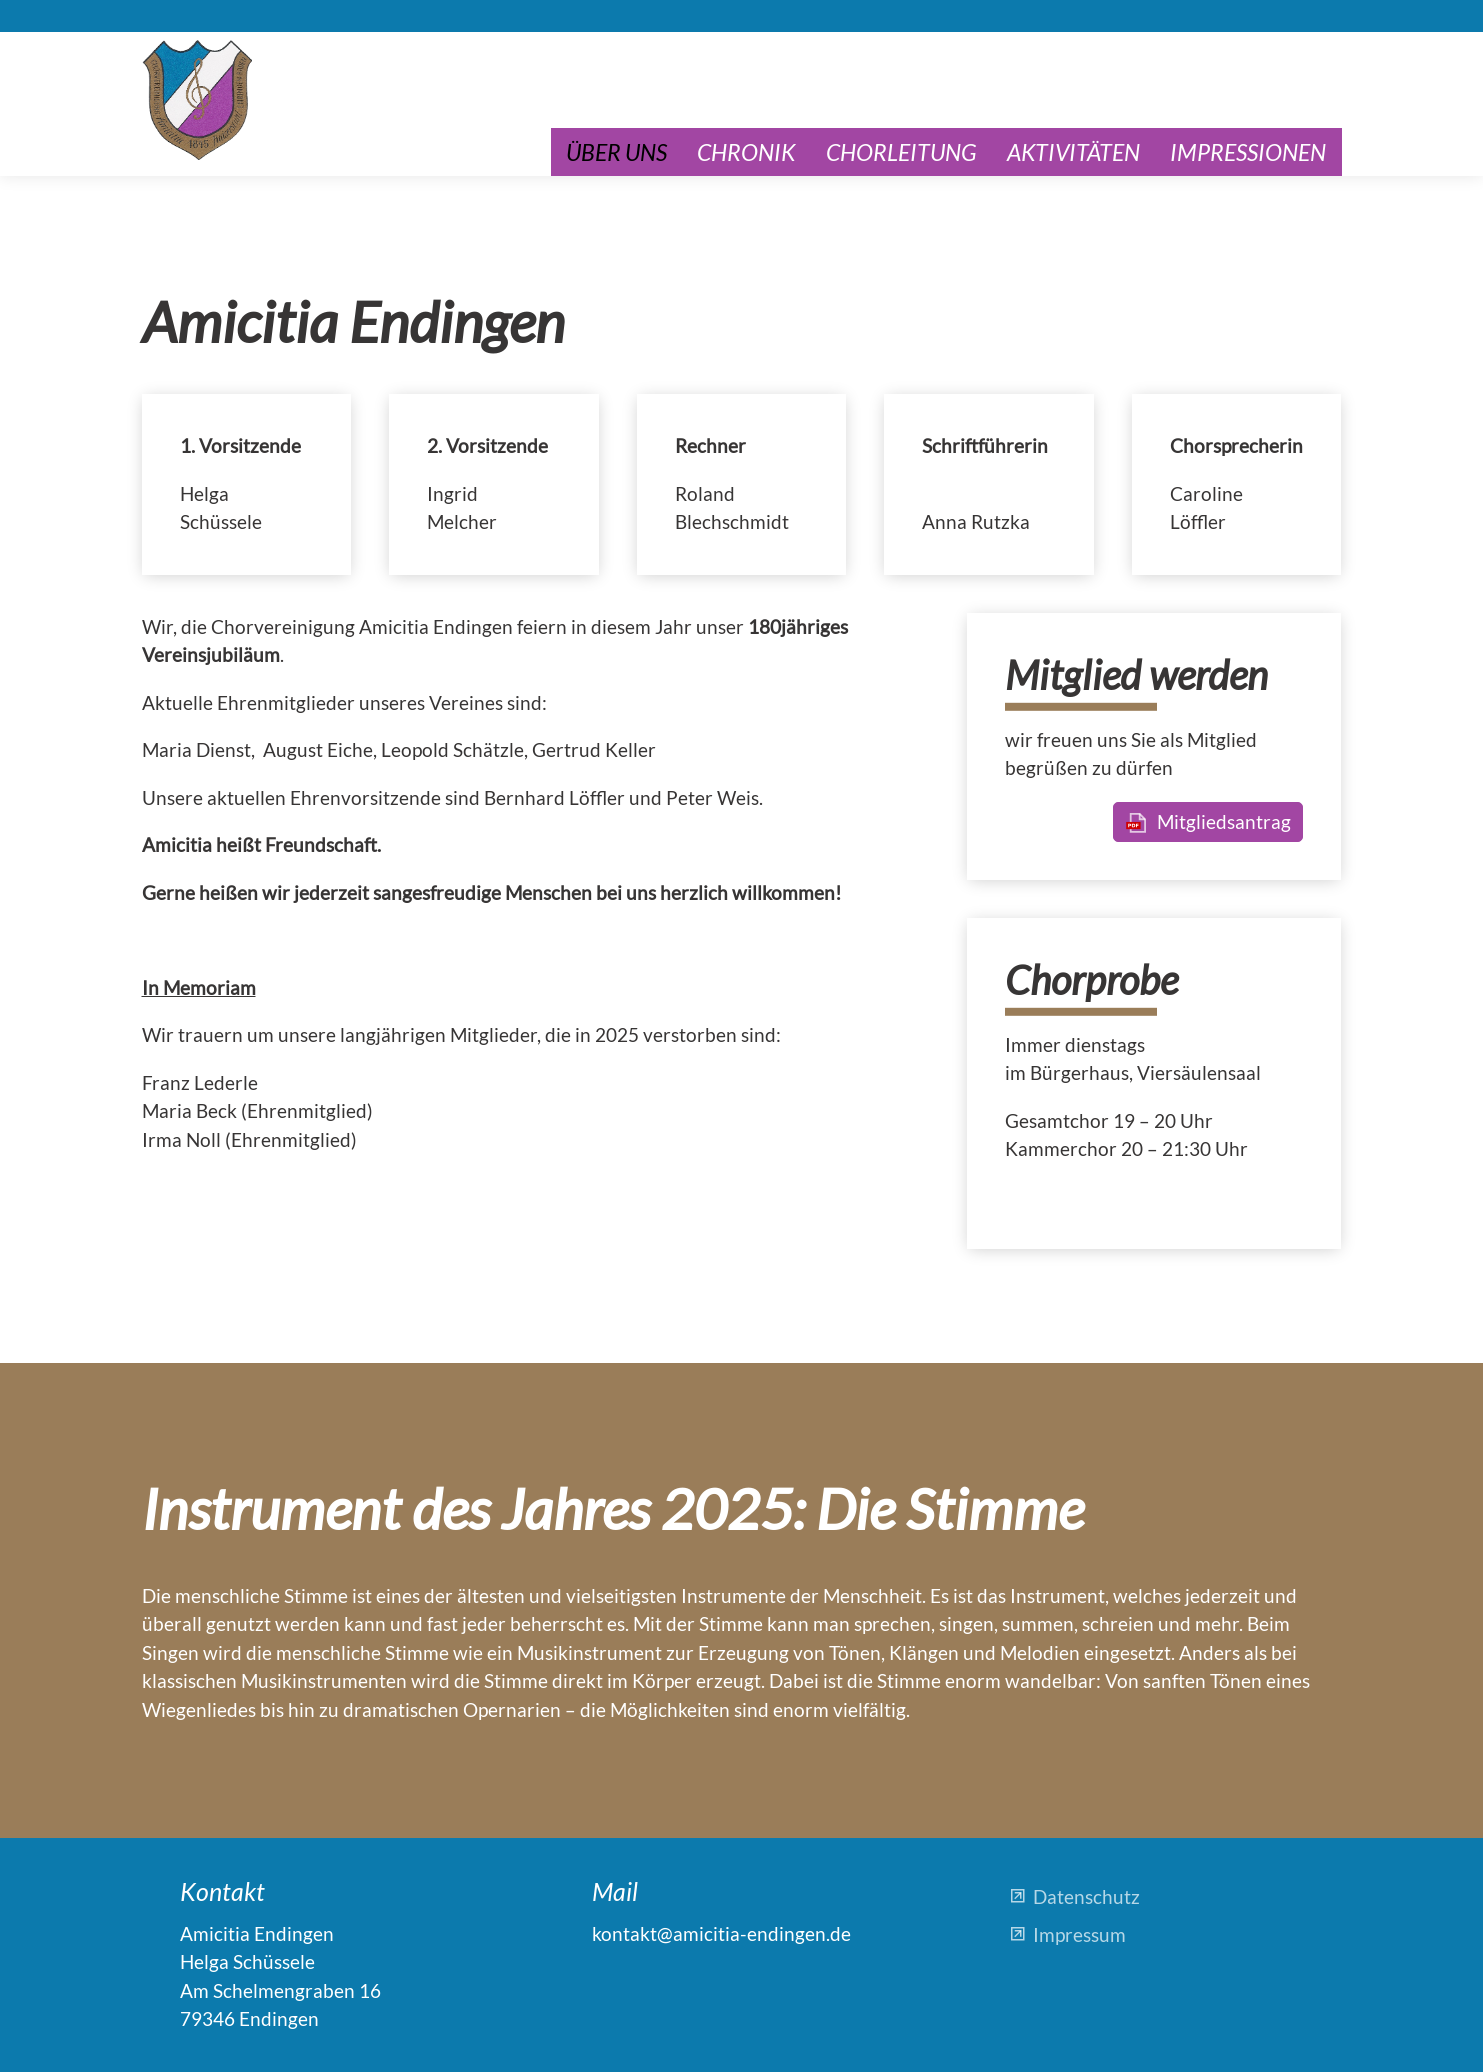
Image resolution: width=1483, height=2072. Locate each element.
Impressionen (1248, 152)
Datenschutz (1086, 1896)
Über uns (616, 152)
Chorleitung (901, 152)
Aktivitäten (1073, 152)
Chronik (746, 152)
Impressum (1079, 1934)
